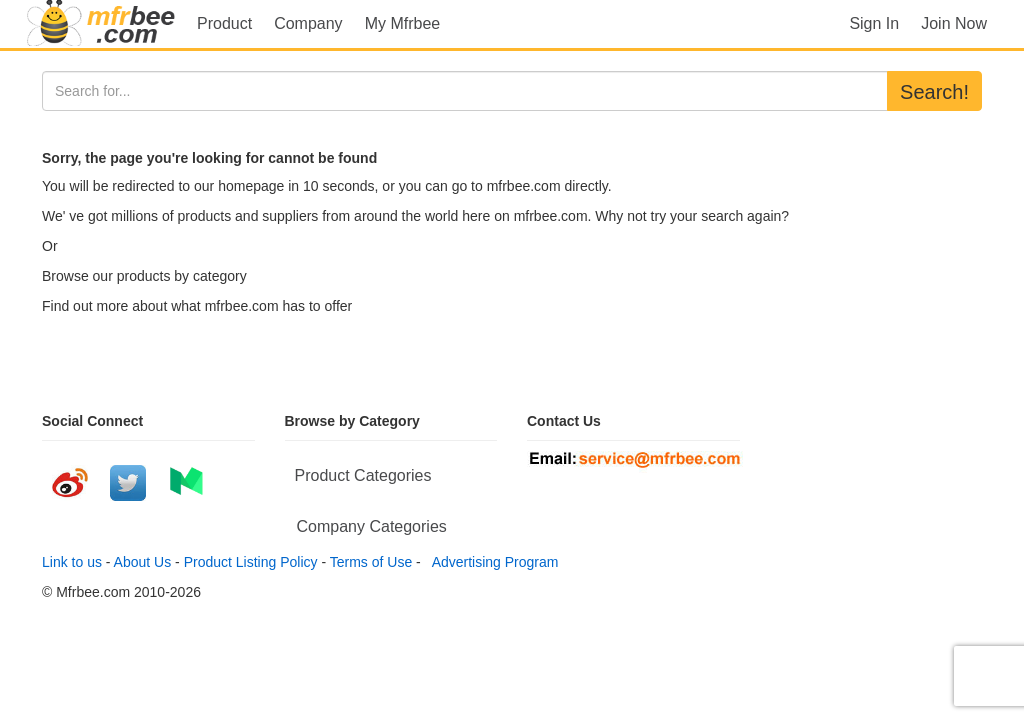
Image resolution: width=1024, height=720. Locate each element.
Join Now (954, 23)
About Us (143, 562)
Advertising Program (492, 562)
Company (308, 23)
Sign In (874, 23)
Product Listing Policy (251, 562)
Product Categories (363, 475)
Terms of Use (371, 562)
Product (224, 23)
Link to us (72, 562)
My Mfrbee (403, 23)
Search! (934, 92)
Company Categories (372, 526)
